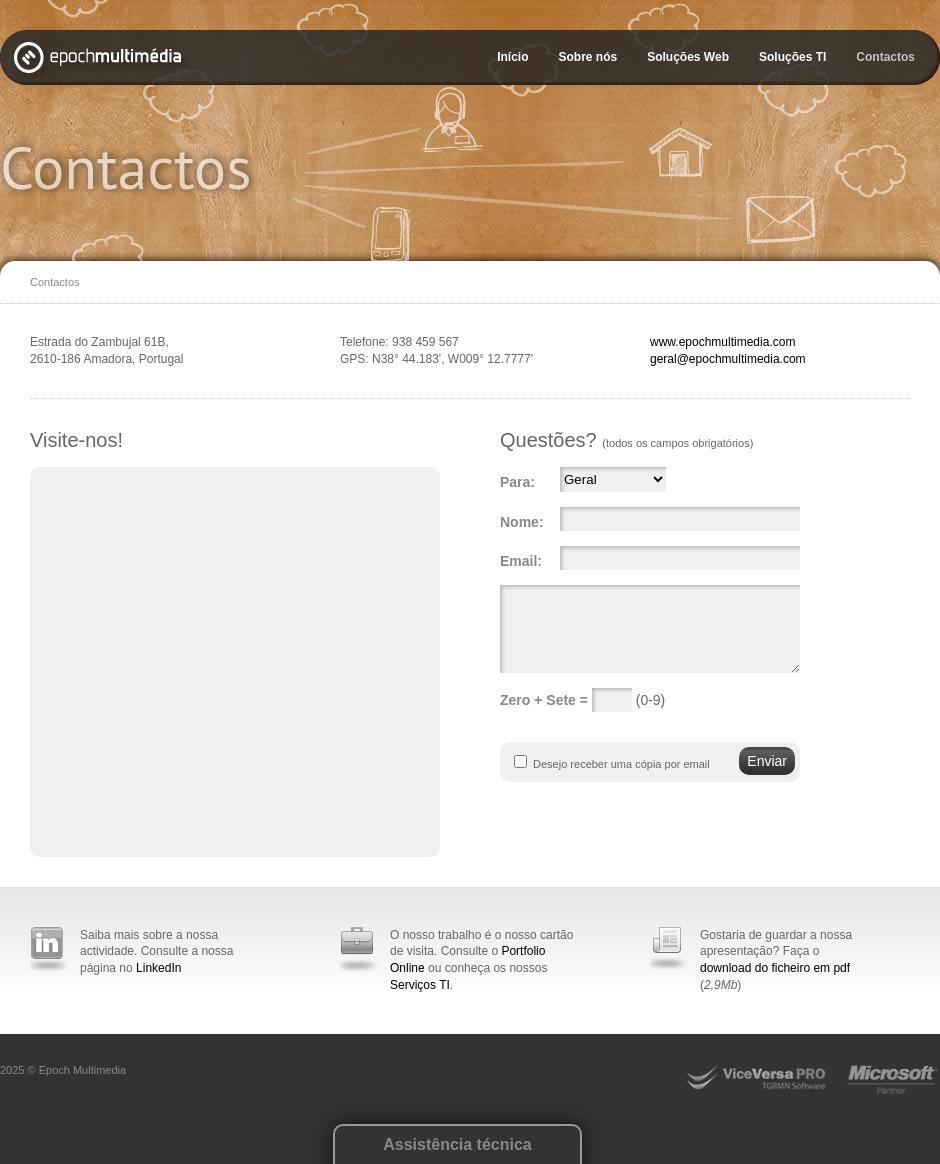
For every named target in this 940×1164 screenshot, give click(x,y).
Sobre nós (587, 57)
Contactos (885, 57)
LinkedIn (158, 968)
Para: (517, 482)
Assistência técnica (457, 1144)
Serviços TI (420, 985)
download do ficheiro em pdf (775, 968)
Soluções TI (792, 57)
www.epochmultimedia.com (722, 342)
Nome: (522, 522)
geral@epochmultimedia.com (728, 359)
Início (512, 57)
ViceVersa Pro (765, 1080)
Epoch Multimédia (101, 61)
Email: (521, 561)
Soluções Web (688, 57)
